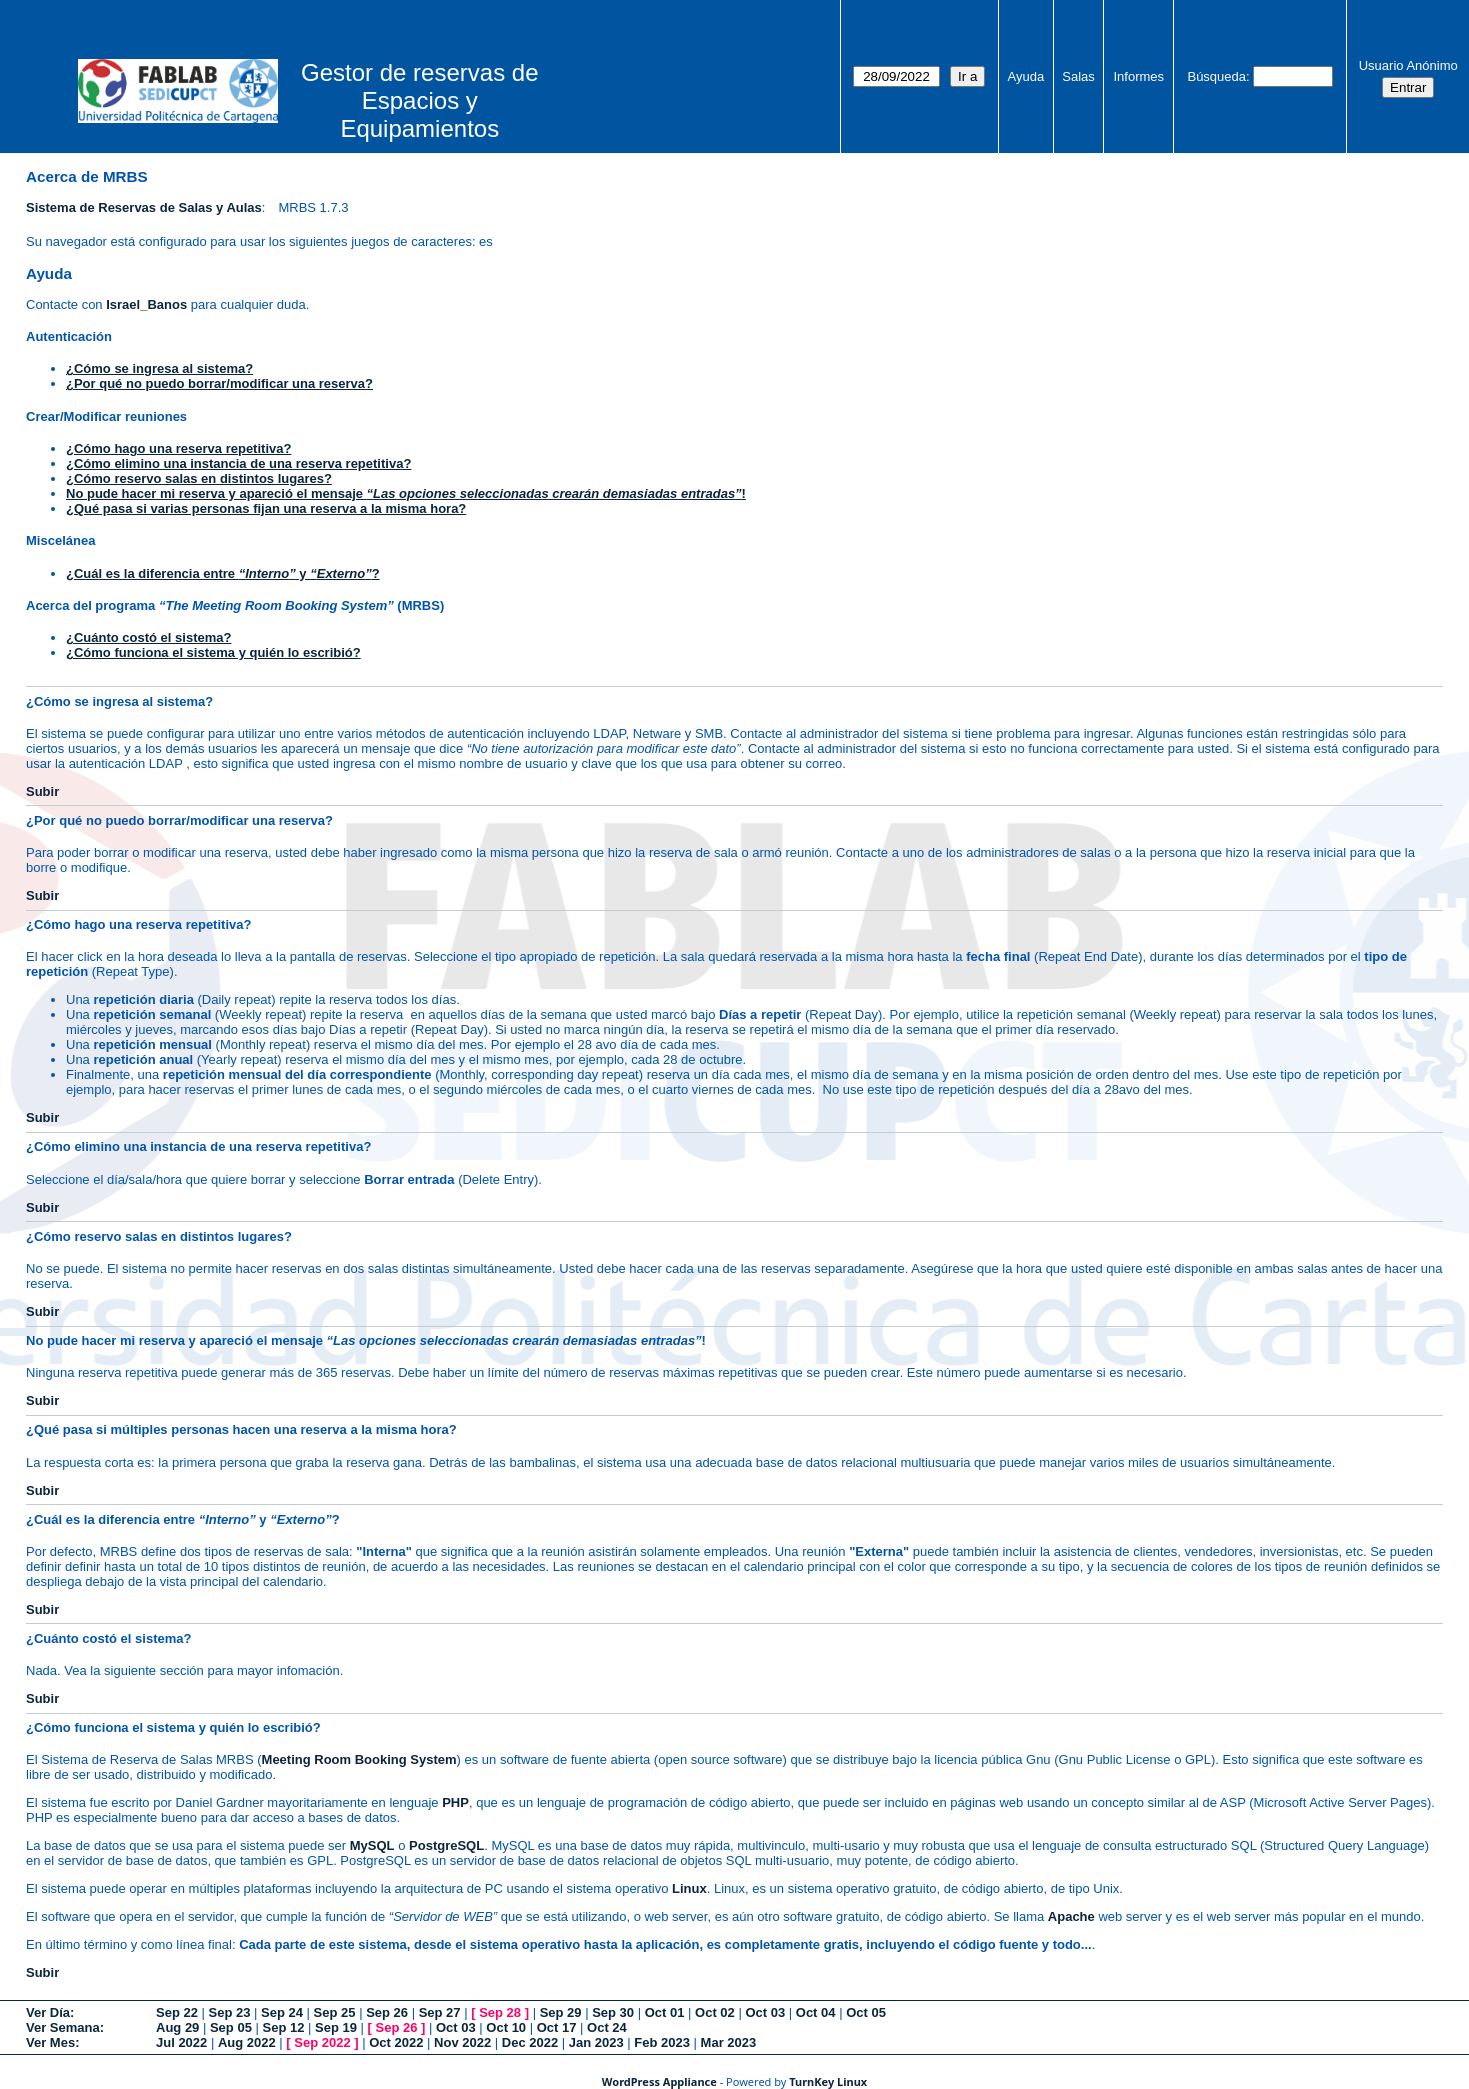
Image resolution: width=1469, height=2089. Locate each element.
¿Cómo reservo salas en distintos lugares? (199, 478)
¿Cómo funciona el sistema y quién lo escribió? (213, 652)
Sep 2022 (322, 2042)
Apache (1071, 1916)
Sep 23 (230, 2012)
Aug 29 (177, 2027)
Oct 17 (557, 2027)
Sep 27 (440, 2012)
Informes (1139, 76)
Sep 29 (561, 2012)
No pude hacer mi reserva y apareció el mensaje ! (406, 493)
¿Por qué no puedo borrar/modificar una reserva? (219, 383)
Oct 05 (866, 2012)
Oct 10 (506, 2027)
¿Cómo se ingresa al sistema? (159, 368)
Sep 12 (283, 2027)
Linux (689, 1888)
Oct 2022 (396, 2042)
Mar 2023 (729, 2042)
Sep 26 (387, 2012)
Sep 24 (282, 2012)
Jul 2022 (181, 2042)
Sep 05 (231, 2027)
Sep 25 (335, 2012)
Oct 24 (607, 2027)
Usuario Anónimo (1408, 65)
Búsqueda (1216, 76)
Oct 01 (665, 2012)
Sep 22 (177, 2012)
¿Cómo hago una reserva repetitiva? (178, 448)
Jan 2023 (596, 2042)
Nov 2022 (462, 2042)
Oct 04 (816, 2012)
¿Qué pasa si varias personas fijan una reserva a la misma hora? (266, 508)
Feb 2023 (662, 2042)
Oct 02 (715, 2012)
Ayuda (1026, 76)
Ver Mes (50, 2042)
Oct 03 (765, 2012)
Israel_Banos (146, 304)
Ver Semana (63, 2027)
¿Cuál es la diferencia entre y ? (223, 573)
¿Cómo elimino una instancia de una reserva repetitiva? (238, 463)
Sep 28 (500, 2012)
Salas (1078, 76)
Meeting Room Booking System (359, 1759)
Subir (42, 791)
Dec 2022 (530, 2042)
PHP (455, 1802)
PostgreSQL (446, 1845)
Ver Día (48, 2012)
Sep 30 (613, 2012)
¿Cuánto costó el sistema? (148, 637)
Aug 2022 (247, 2042)
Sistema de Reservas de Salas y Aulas (144, 207)
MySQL (372, 1845)
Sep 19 (336, 2027)
